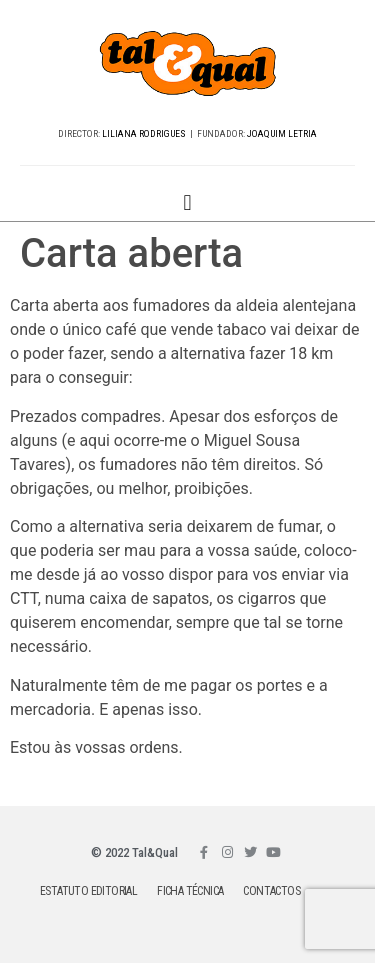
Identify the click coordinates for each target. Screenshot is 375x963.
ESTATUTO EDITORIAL (88, 891)
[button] (187, 202)
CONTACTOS (271, 891)
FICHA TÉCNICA (190, 891)
